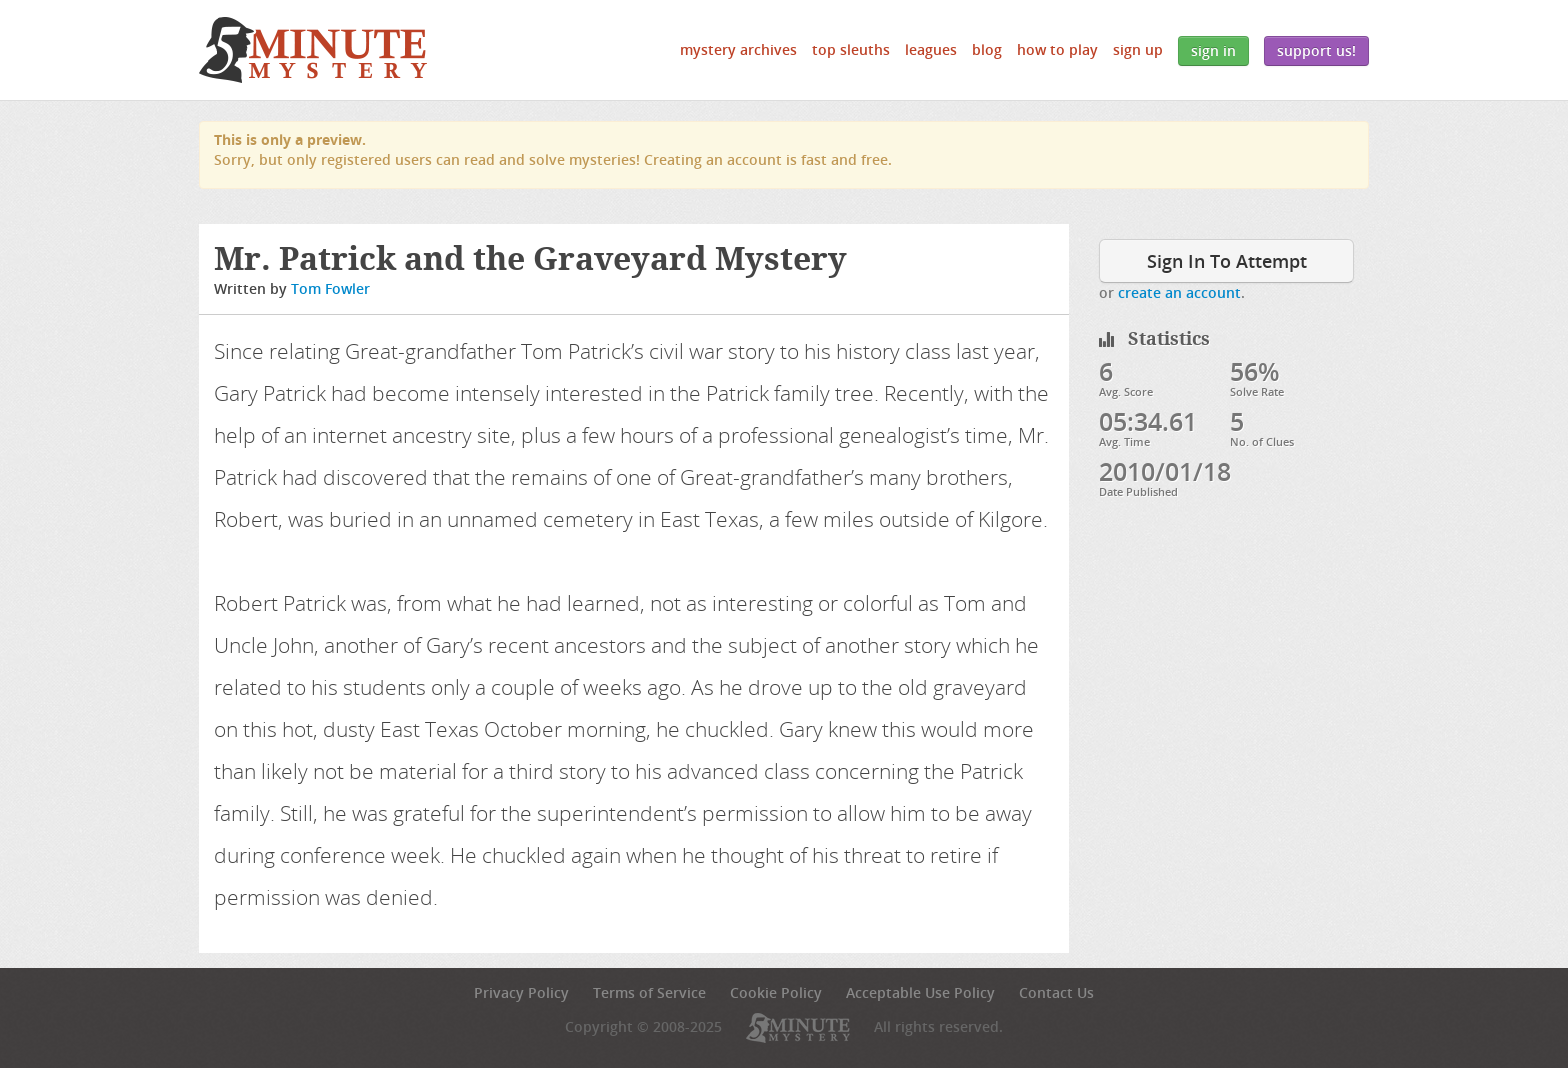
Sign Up (1138, 49)
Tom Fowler (330, 288)
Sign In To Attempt (1227, 261)
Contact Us (1056, 992)
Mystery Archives (738, 49)
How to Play (1057, 49)
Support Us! (1316, 50)
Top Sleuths (851, 49)
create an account (1179, 292)
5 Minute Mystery (313, 50)
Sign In (1213, 50)
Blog (987, 49)
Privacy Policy (521, 992)
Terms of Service (649, 992)
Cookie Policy (776, 992)
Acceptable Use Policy (920, 992)
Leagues (931, 49)
